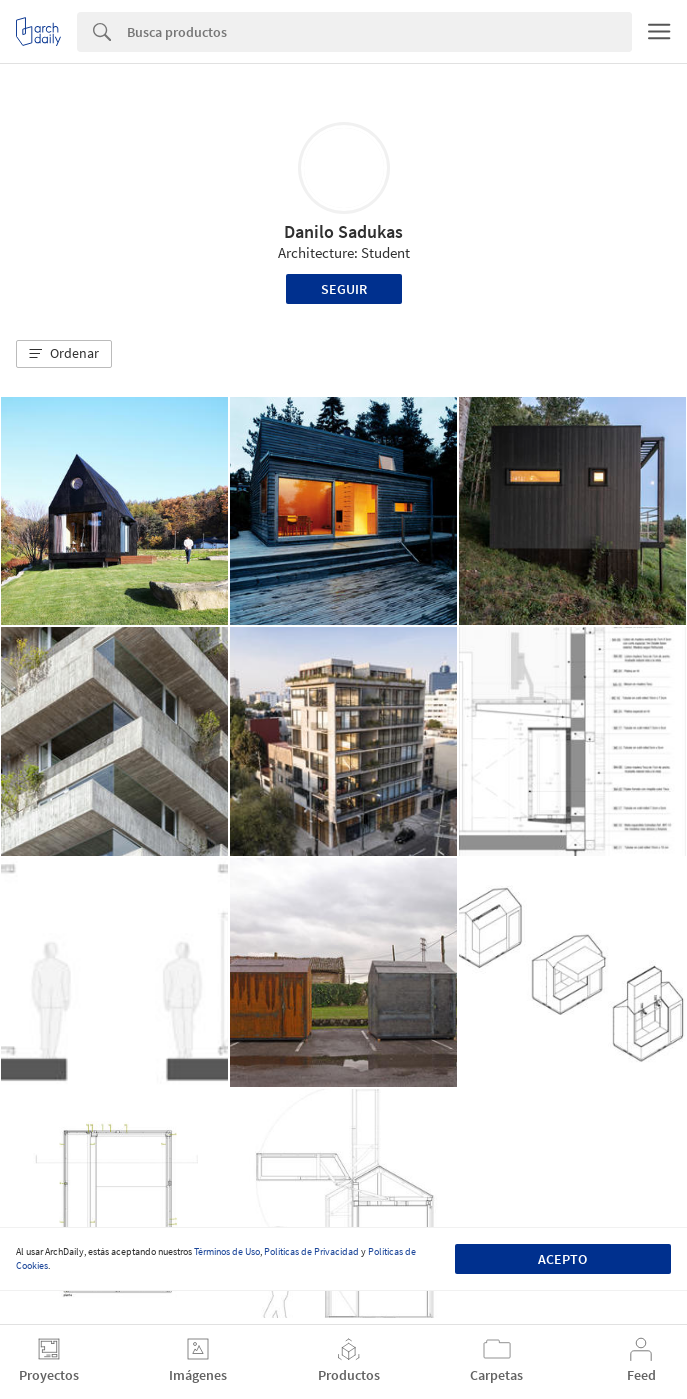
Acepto (562, 1259)
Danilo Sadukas (343, 231)
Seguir (344, 289)
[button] (64, 354)
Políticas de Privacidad (311, 1251)
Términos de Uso (227, 1251)
